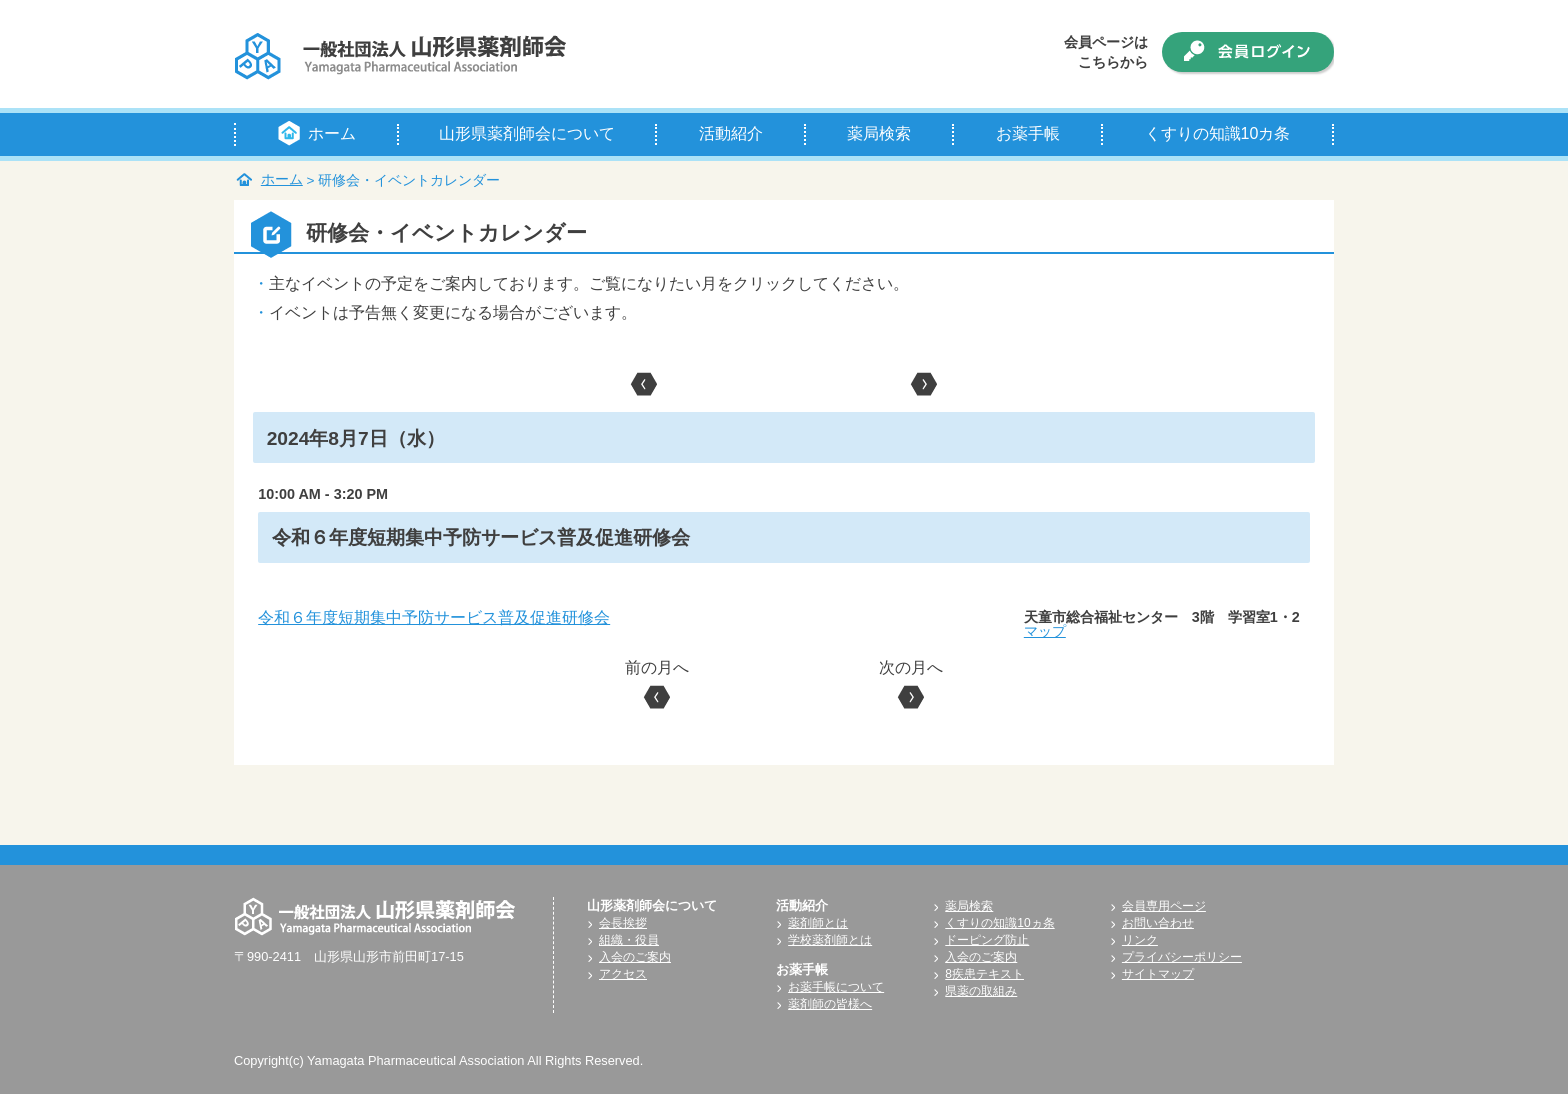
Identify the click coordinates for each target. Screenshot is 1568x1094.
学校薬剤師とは (830, 940)
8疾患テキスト (984, 974)
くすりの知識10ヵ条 (999, 923)
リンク (1140, 940)
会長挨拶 (623, 923)
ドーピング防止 (987, 940)
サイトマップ (1158, 974)
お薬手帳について (836, 987)
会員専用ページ (1164, 906)
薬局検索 (969, 906)
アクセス (623, 974)
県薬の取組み (981, 991)
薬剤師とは (818, 923)
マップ (1045, 631)
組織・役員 (629, 940)
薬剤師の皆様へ (830, 1004)
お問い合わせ (1158, 923)
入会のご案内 (635, 957)
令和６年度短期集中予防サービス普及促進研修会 (434, 617)
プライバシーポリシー (1182, 957)
